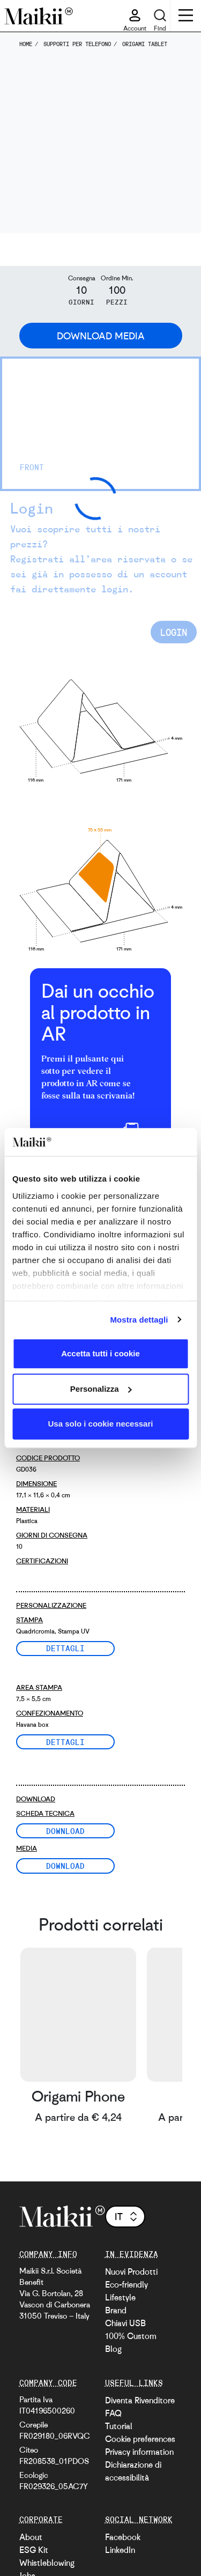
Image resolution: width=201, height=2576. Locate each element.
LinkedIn (120, 2549)
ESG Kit (33, 2549)
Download (65, 1831)
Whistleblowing (47, 2562)
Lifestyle (120, 2297)
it (127, 2216)
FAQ (113, 2413)
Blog (113, 2348)
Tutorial (118, 2426)
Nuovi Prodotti (131, 2271)
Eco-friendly (126, 2284)
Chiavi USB (125, 2323)
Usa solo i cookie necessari (100, 1423)
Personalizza (101, 1388)
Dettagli (65, 1648)
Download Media (101, 336)
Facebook (122, 2537)
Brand (115, 2310)
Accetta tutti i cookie (100, 1353)
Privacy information (139, 2451)
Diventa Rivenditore (140, 2400)
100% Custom (131, 2335)
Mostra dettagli (139, 1319)
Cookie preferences (140, 2438)
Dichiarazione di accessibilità (133, 2471)
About (30, 2537)
